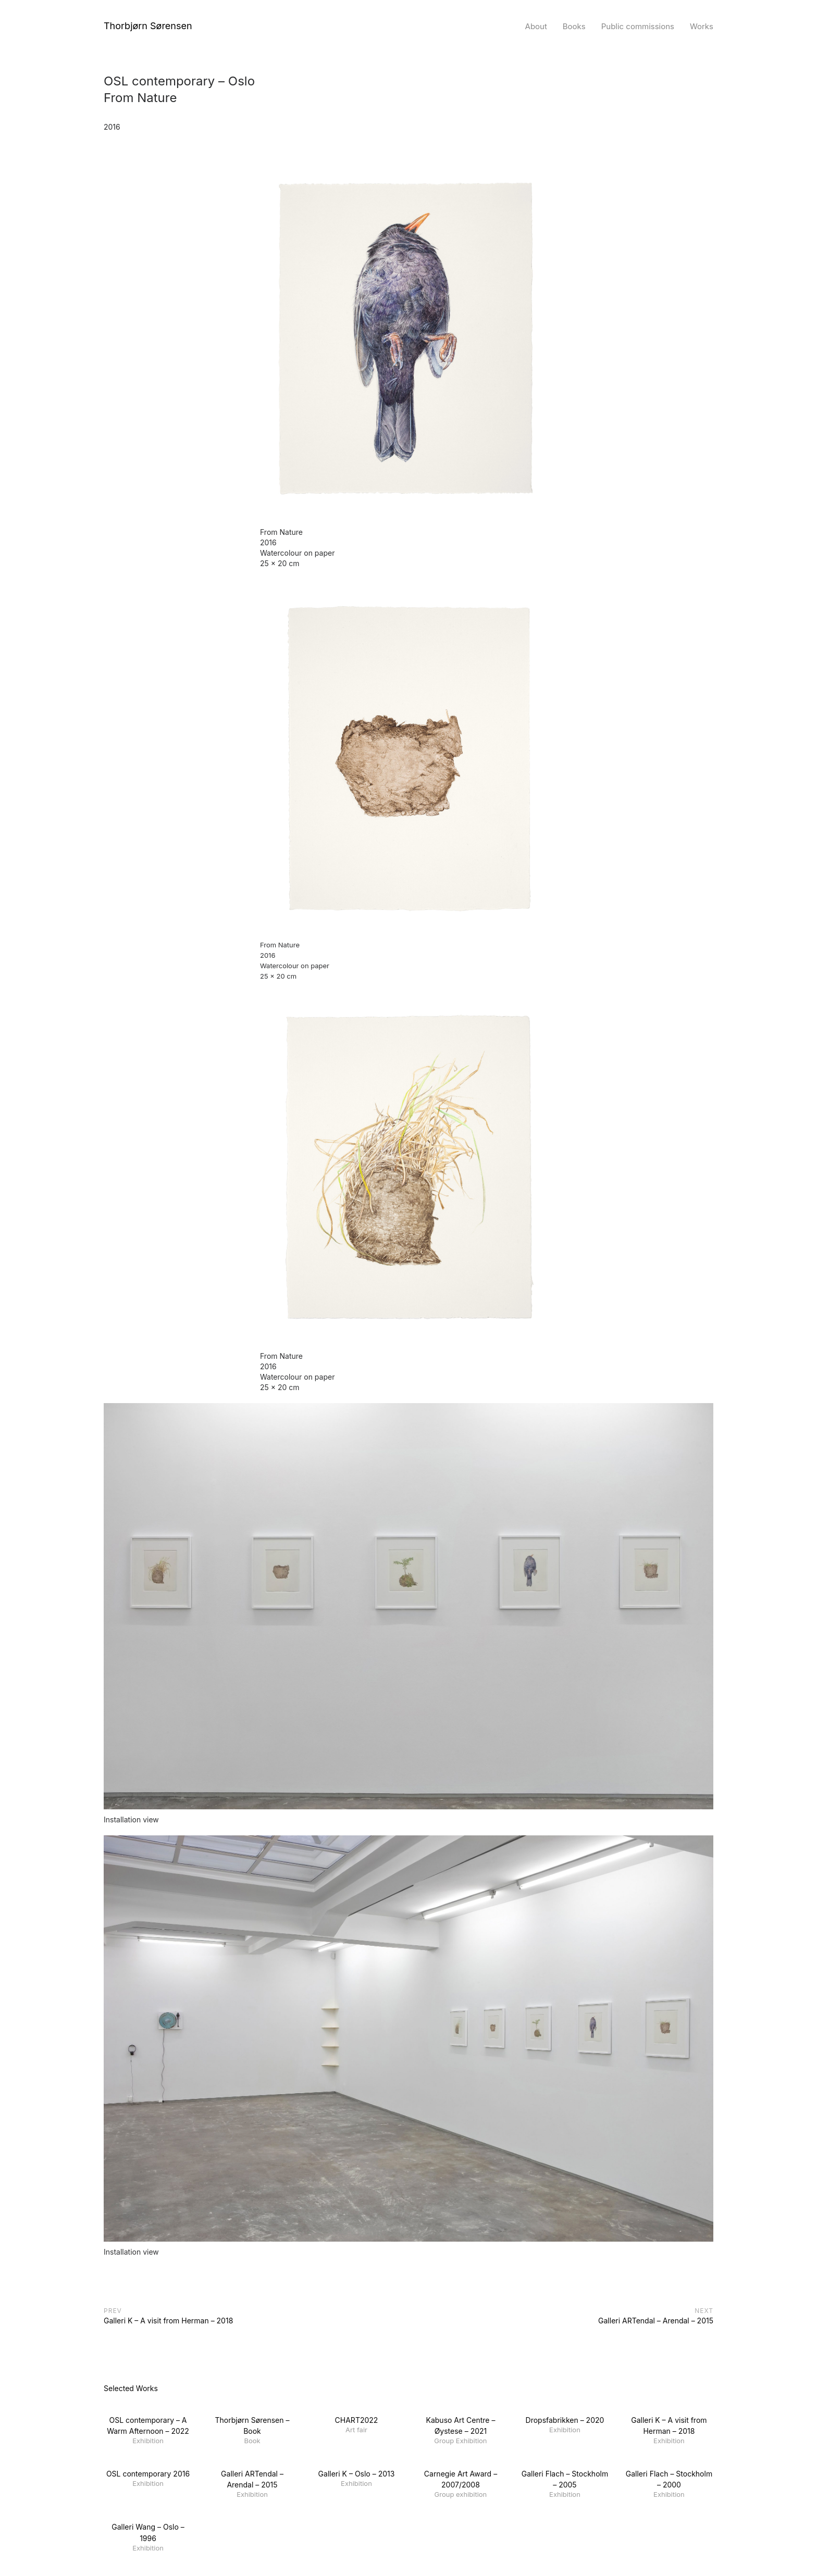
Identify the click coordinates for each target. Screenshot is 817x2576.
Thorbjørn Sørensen (148, 25)
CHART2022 (356, 2420)
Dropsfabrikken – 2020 (565, 2420)
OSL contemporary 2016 (148, 2473)
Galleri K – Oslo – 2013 (356, 2473)
